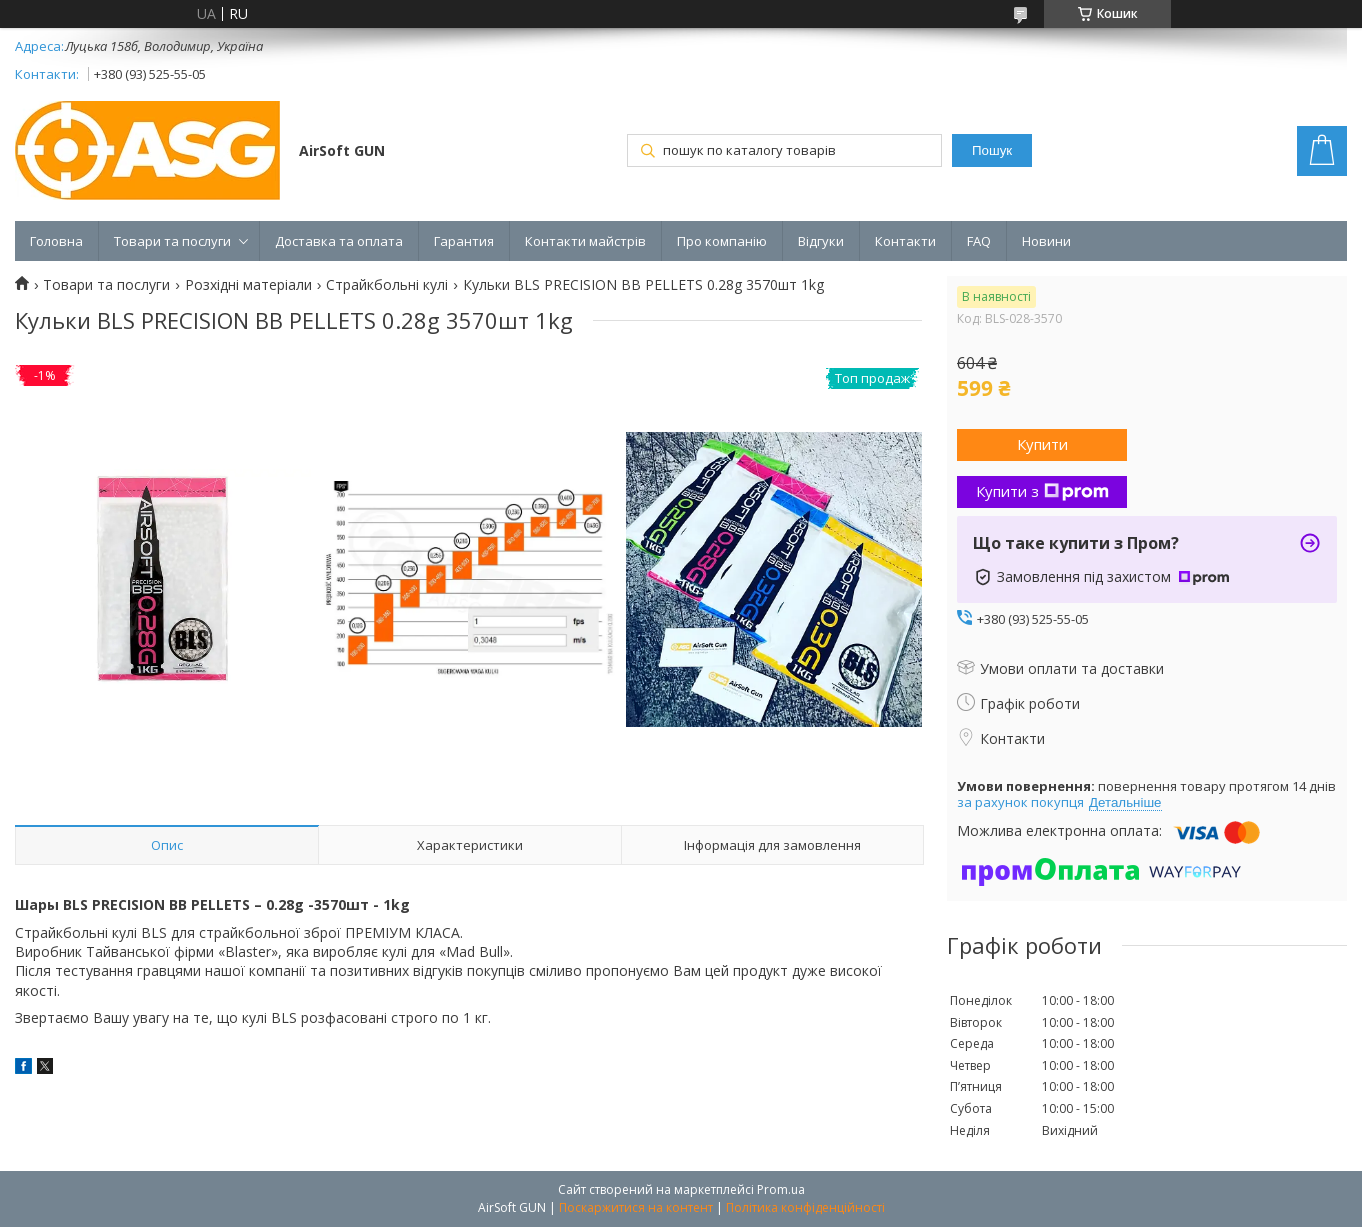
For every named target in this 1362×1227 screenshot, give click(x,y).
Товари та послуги (172, 241)
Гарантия (464, 241)
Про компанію (722, 241)
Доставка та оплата (339, 241)
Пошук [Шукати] (992, 150)
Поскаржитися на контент (636, 1207)
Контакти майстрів (585, 241)
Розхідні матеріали (248, 285)
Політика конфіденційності (805, 1207)
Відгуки (821, 241)
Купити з (1042, 491)
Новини (1046, 241)
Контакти (905, 241)
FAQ (979, 241)
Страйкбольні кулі (387, 285)
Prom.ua (781, 1189)
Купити (1042, 444)
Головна (56, 241)
